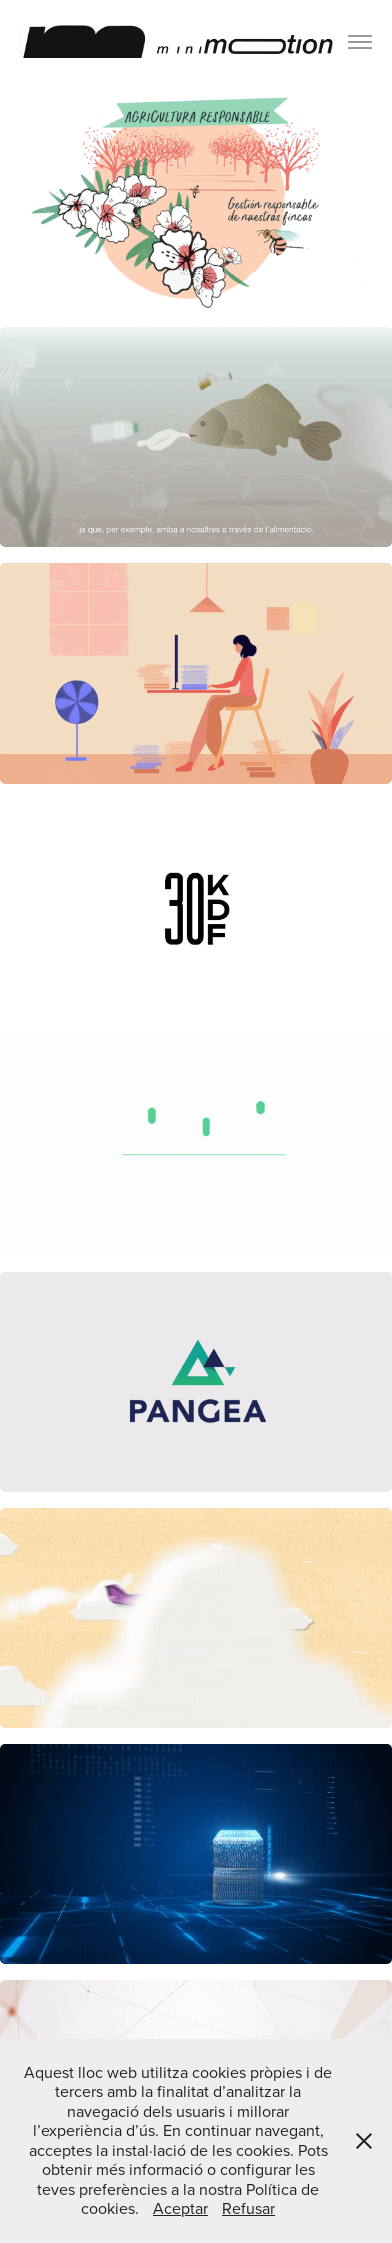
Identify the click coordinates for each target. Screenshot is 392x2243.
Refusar (248, 2208)
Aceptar (180, 2208)
